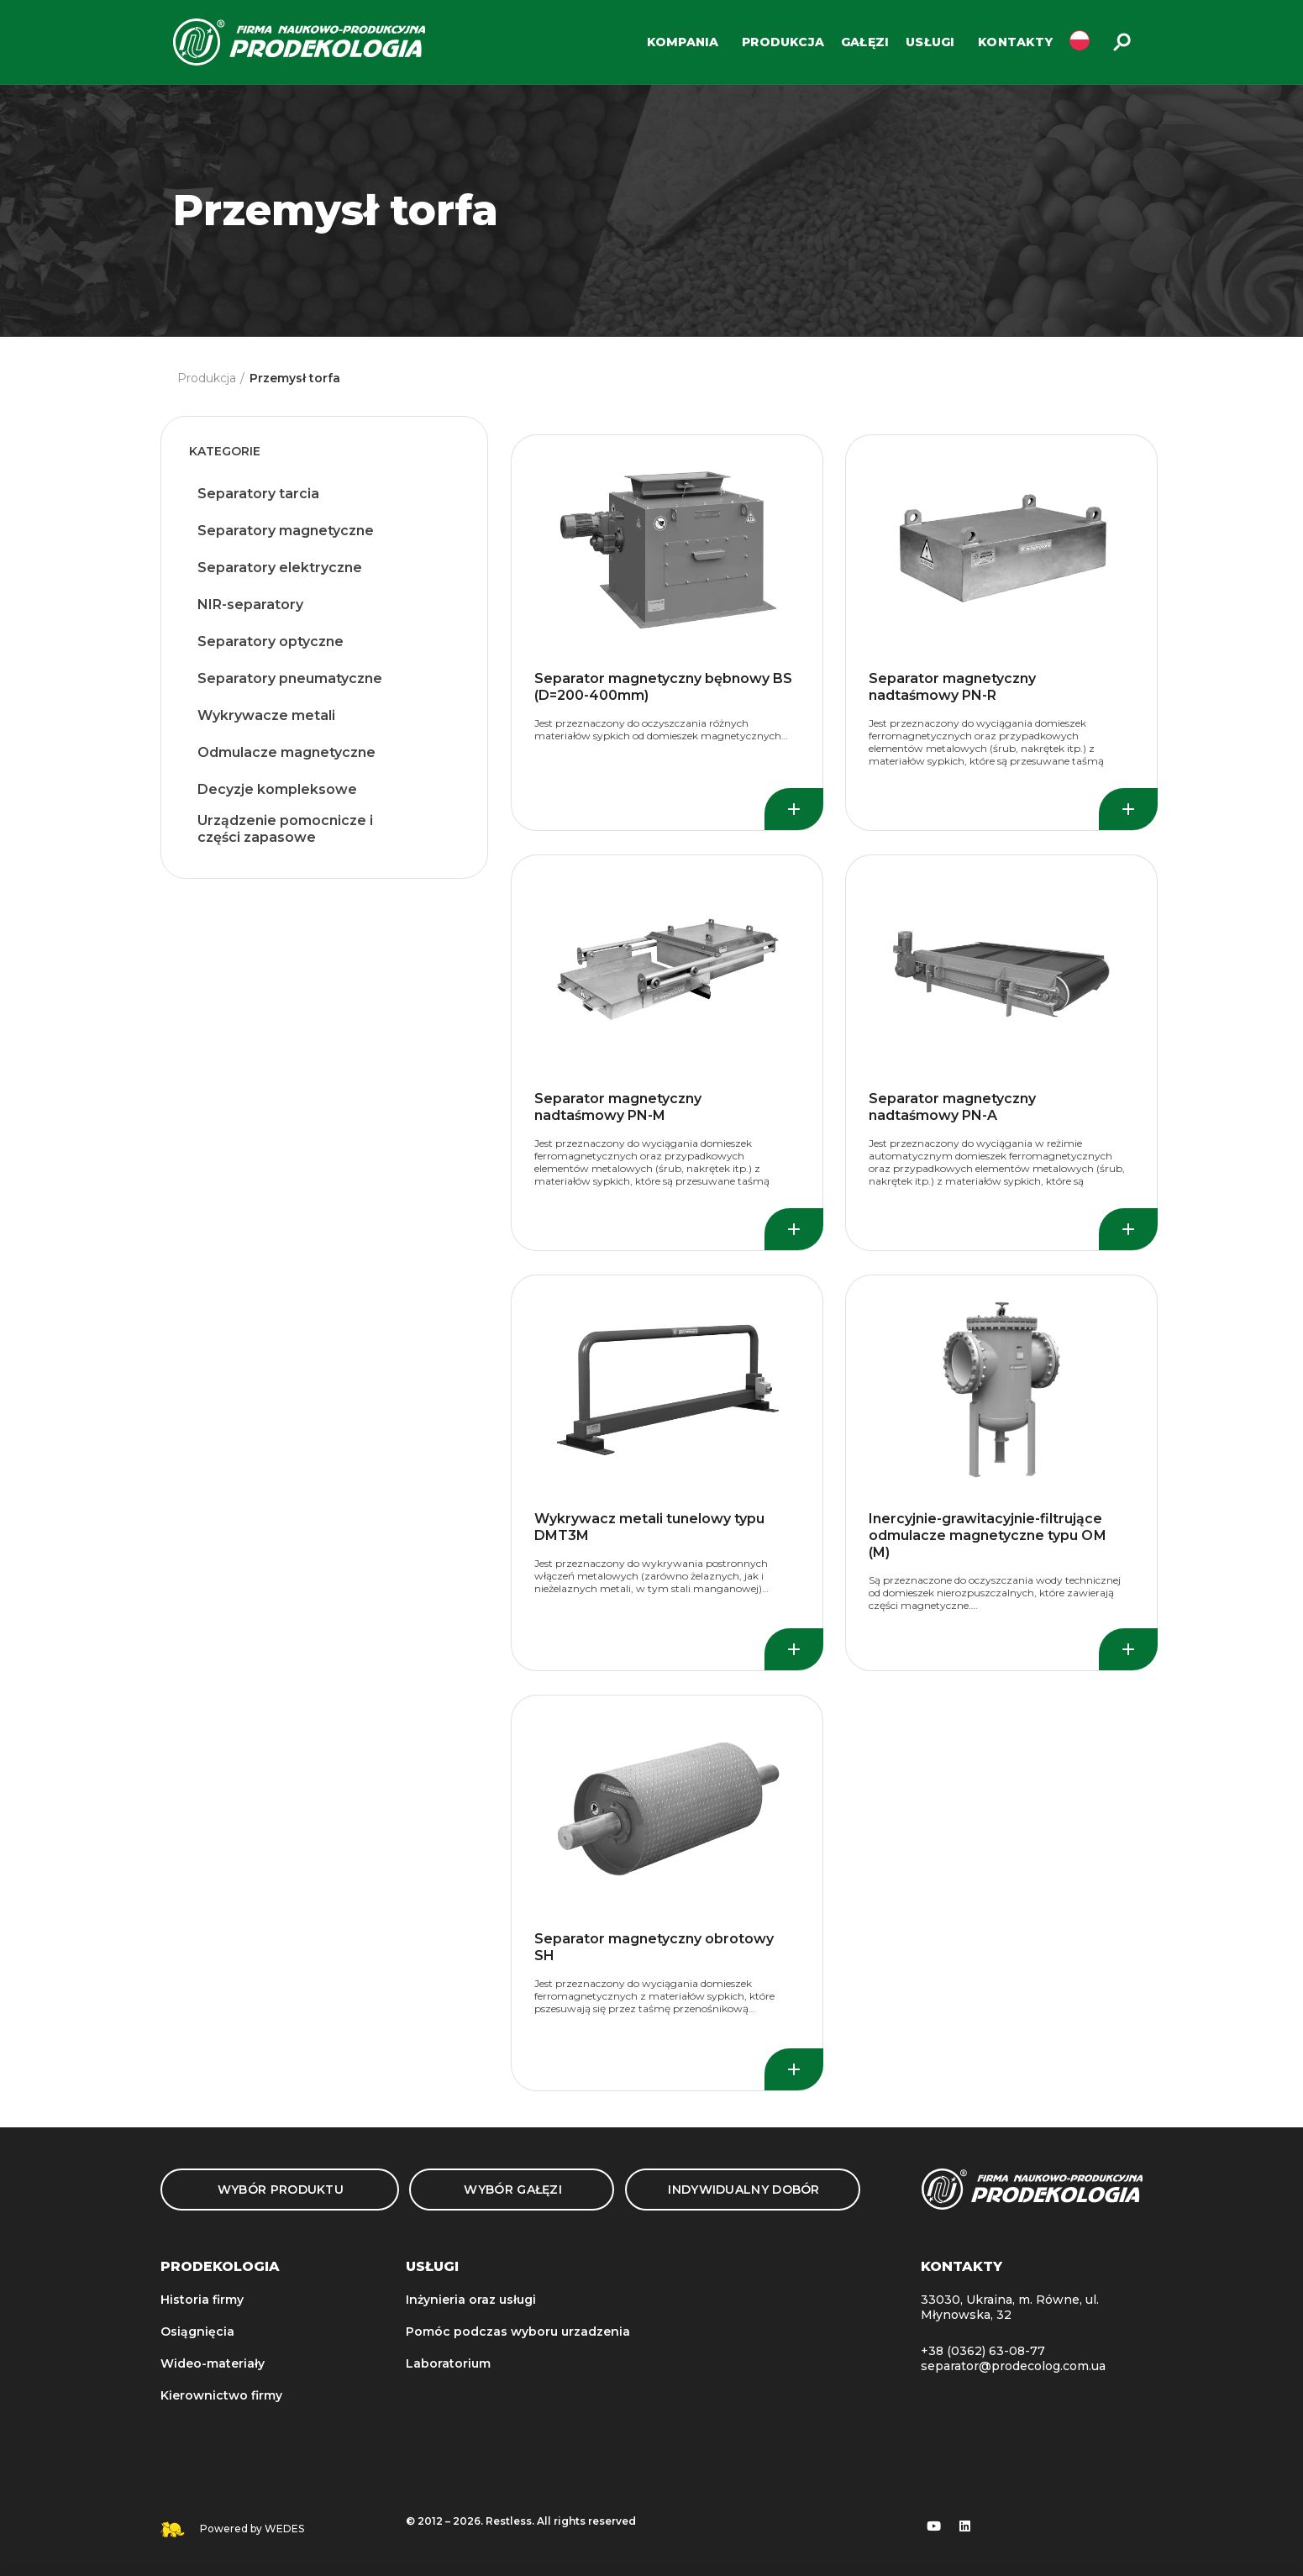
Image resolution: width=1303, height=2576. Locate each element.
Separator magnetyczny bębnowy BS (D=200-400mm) (663, 686)
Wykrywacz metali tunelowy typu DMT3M (649, 1527)
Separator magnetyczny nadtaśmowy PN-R (952, 686)
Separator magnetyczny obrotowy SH (654, 1947)
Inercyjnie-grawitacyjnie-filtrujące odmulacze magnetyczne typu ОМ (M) (987, 1535)
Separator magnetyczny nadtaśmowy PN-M (617, 1107)
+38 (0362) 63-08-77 (983, 2350)
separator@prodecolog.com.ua (1013, 2366)
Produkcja (206, 378)
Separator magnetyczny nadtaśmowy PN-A (952, 1107)
